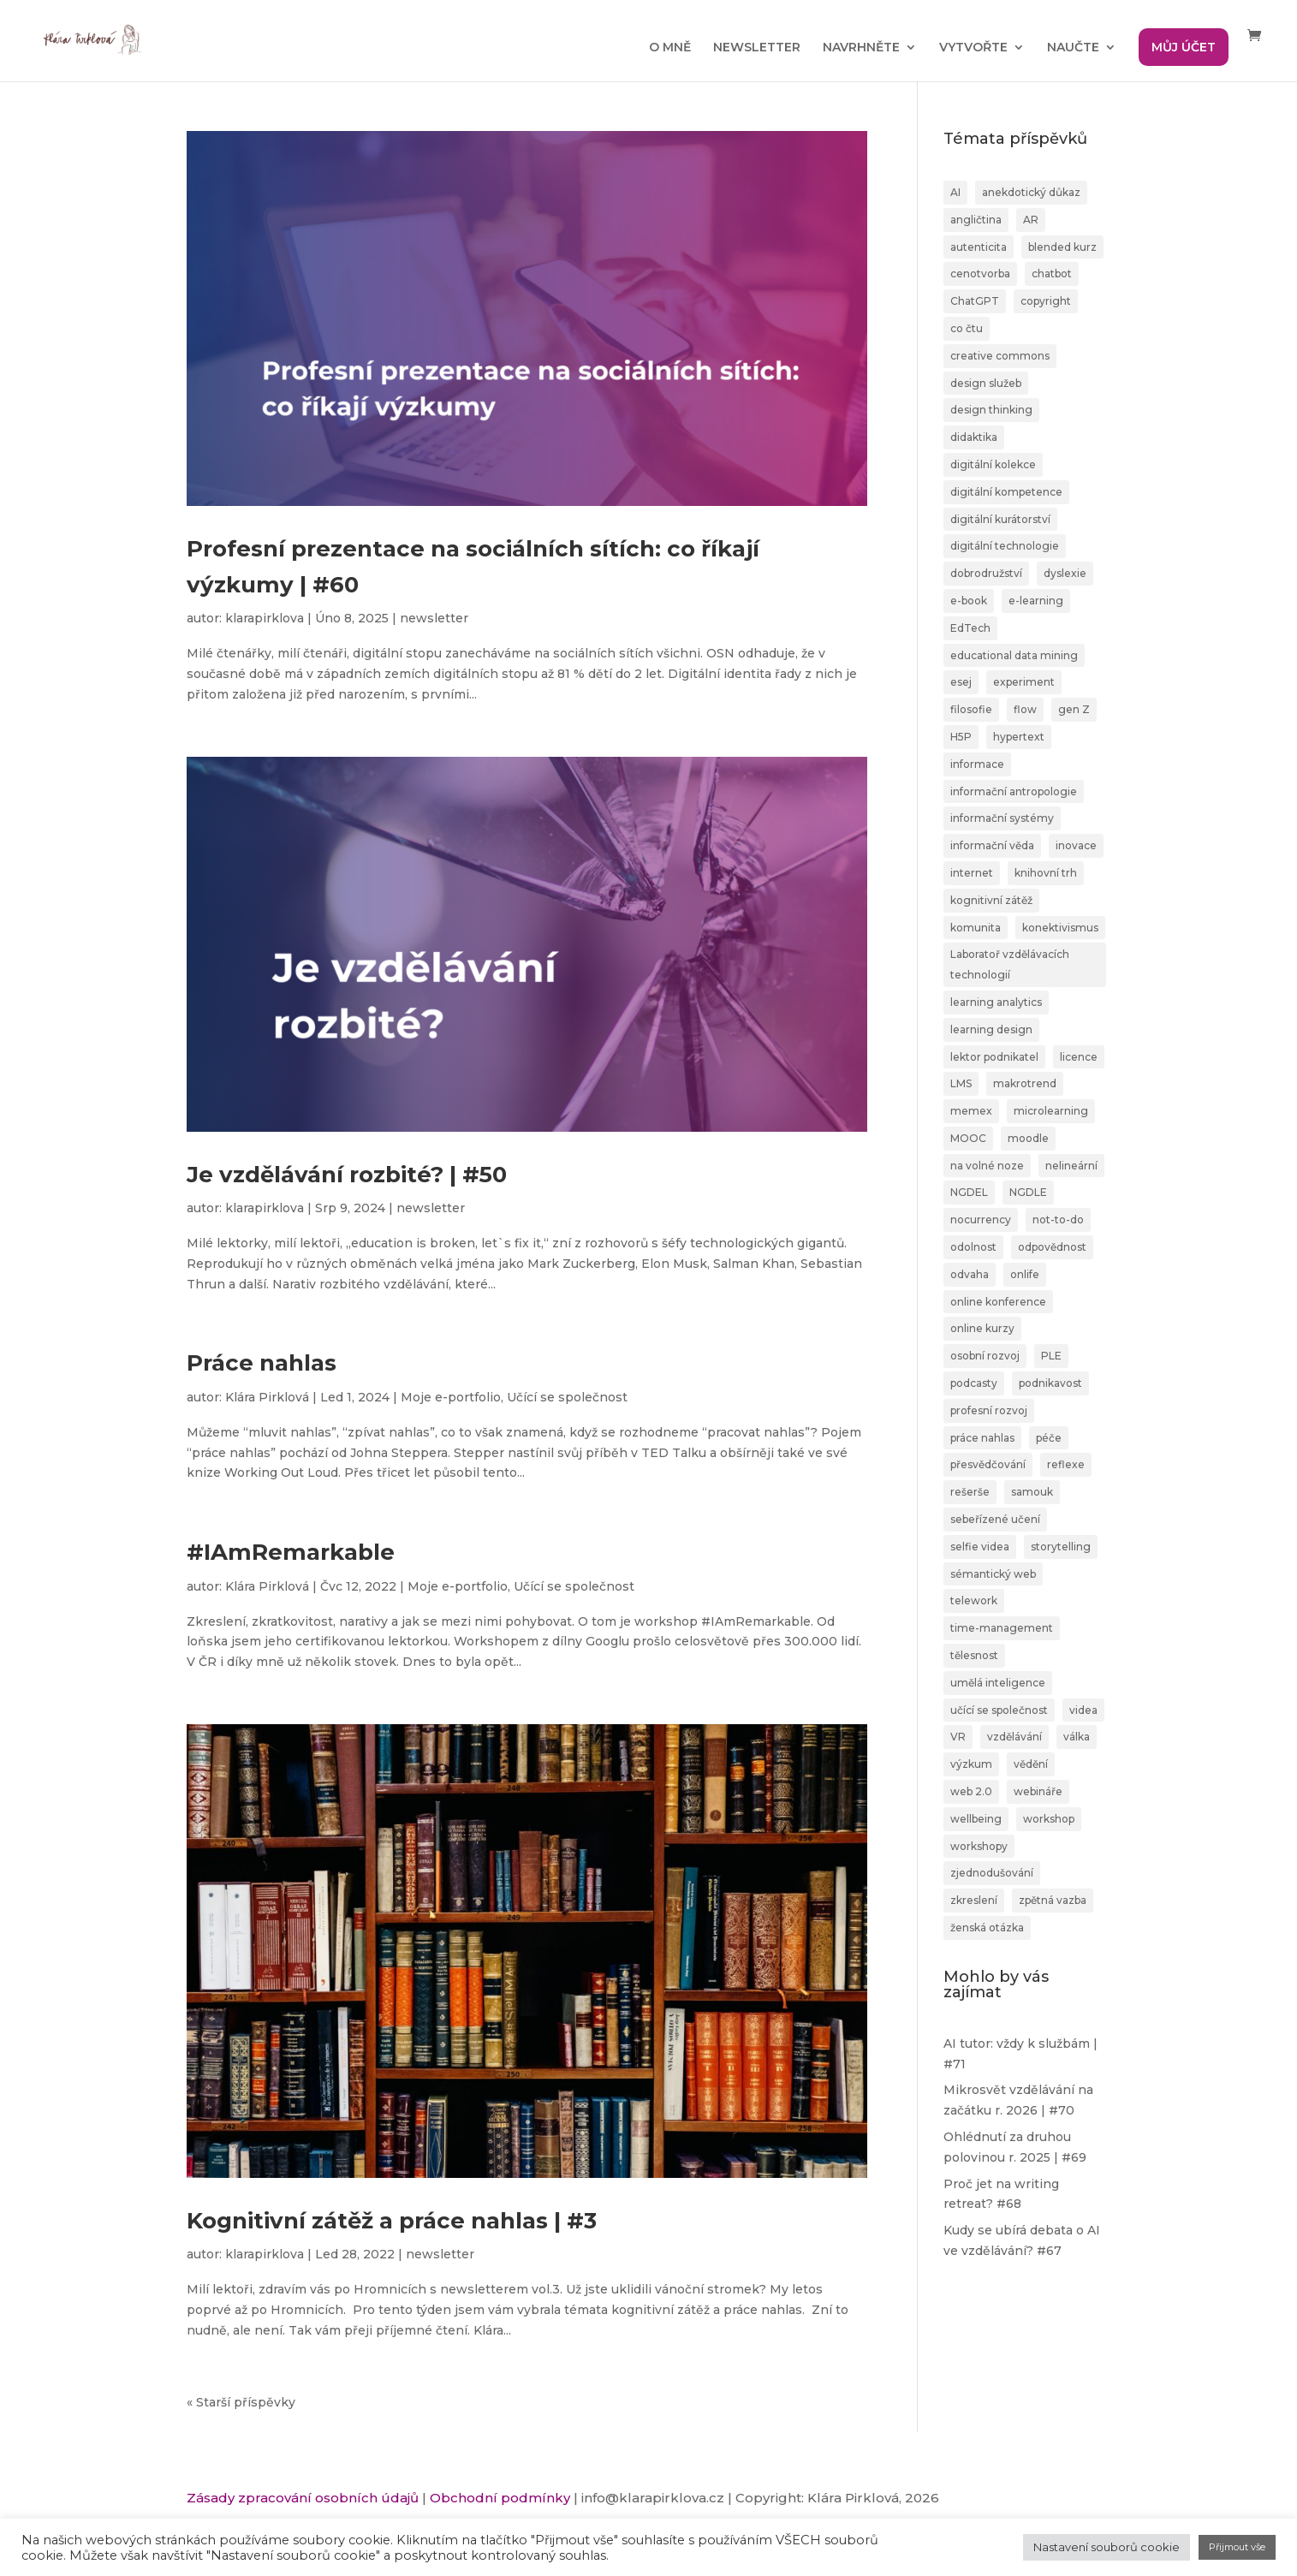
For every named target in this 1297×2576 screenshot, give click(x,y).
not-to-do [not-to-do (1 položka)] (1058, 1219)
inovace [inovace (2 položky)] (1076, 845)
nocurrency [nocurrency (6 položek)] (980, 1219)
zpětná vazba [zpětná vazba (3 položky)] (1052, 1900)
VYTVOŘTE (973, 48)
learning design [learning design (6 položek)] (991, 1029)
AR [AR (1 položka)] (1030, 219)
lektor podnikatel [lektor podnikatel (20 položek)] (994, 1056)
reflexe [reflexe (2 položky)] (1066, 1464)
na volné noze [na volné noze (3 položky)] (987, 1165)
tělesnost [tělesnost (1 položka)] (974, 1655)
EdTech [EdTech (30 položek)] (970, 628)
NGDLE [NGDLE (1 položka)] (1028, 1192)
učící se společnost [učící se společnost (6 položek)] (999, 1710)
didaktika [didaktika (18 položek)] (973, 437)
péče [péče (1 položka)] (1049, 1437)
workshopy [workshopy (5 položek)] (979, 1846)
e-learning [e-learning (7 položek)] (1035, 600)
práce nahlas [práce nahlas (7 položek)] (982, 1437)
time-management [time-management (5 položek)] (1001, 1627)
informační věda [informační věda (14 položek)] (992, 845)
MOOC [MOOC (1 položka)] (968, 1138)
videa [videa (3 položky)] (1083, 1710)
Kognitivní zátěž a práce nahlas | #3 (392, 2220)
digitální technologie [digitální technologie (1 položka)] (1004, 545)
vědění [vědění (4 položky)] (1031, 1764)
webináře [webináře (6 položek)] (1038, 1791)
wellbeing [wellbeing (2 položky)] (976, 1818)
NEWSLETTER (756, 48)
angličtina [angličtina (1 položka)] (976, 219)
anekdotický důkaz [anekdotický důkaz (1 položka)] (1031, 192)
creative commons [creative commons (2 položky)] (1000, 355)
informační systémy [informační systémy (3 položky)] (1002, 818)
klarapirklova (264, 618)
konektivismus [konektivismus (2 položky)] (1060, 927)
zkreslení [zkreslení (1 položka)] (973, 1900)
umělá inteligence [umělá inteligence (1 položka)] (997, 1682)
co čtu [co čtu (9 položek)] (966, 328)
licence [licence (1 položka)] (1079, 1056)
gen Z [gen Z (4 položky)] (1074, 709)
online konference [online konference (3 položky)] (998, 1301)
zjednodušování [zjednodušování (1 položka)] (991, 1872)
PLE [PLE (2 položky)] (1051, 1355)
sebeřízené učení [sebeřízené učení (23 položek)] (995, 1519)
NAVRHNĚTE (861, 48)
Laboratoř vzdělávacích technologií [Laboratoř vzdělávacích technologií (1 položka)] (1009, 964)
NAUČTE (1073, 48)
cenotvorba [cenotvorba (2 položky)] (980, 273)
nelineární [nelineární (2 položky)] (1071, 1165)
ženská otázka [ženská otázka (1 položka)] (987, 1927)
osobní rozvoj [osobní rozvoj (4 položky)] (985, 1355)
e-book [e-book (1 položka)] (968, 600)
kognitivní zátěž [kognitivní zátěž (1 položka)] (991, 900)
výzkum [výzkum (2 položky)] (971, 1764)
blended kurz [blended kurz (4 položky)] (1062, 247)
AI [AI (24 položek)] (955, 192)
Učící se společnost (567, 1397)
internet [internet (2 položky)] (971, 872)
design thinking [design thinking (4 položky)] (991, 409)
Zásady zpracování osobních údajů (303, 2498)
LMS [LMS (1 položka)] (961, 1083)
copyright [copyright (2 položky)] (1045, 300)
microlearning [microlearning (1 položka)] (1051, 1110)
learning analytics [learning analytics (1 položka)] (996, 1002)
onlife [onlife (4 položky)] (1024, 1274)
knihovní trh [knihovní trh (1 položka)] (1045, 872)
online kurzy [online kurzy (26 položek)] (982, 1328)
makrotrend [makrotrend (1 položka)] (1024, 1083)
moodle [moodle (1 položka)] (1028, 1138)
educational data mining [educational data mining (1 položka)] (1014, 655)
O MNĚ (670, 48)
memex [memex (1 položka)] (971, 1110)
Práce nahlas (261, 1363)
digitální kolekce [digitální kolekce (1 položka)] (993, 464)
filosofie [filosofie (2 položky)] (971, 709)
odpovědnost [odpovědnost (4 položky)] (1052, 1246)
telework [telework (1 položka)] (973, 1600)
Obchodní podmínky (500, 2498)
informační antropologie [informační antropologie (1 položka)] (1013, 791)
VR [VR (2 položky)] (958, 1736)
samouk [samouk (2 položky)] (1032, 1491)
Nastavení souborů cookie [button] (1106, 2547)
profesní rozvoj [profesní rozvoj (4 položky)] (988, 1410)
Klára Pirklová (267, 1397)
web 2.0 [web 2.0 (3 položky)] (971, 1791)
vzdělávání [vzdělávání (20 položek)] (1014, 1736)
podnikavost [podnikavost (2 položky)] (1050, 1383)
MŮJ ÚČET (1183, 47)
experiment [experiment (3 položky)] (1024, 681)
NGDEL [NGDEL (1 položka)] (969, 1192)
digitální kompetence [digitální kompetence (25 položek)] (1006, 491)
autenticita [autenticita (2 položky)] (978, 247)
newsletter (434, 618)
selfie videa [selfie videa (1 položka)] (979, 1546)
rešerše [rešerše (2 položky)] (970, 1491)
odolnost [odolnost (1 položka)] (973, 1246)
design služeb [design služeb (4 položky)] (985, 383)
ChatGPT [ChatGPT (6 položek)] (974, 300)
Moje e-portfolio (451, 1397)
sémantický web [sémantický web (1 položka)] (993, 1574)
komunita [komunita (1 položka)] (975, 927)
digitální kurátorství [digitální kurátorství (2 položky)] (1000, 519)
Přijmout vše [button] (1237, 2547)
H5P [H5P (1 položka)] (961, 736)
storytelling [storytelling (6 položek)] (1061, 1546)
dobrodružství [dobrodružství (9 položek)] (986, 573)
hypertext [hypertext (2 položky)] (1018, 736)
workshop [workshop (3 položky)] (1048, 1818)
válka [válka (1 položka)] (1076, 1736)
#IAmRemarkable (291, 1552)
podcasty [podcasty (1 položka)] (973, 1383)
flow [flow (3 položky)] (1025, 709)
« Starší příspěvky (241, 2402)
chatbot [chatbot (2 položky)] (1052, 273)
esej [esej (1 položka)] (961, 681)
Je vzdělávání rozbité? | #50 (347, 1174)
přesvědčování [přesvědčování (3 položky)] (988, 1464)
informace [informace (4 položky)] (977, 764)
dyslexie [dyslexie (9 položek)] (1065, 573)
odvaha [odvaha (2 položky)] (969, 1274)
